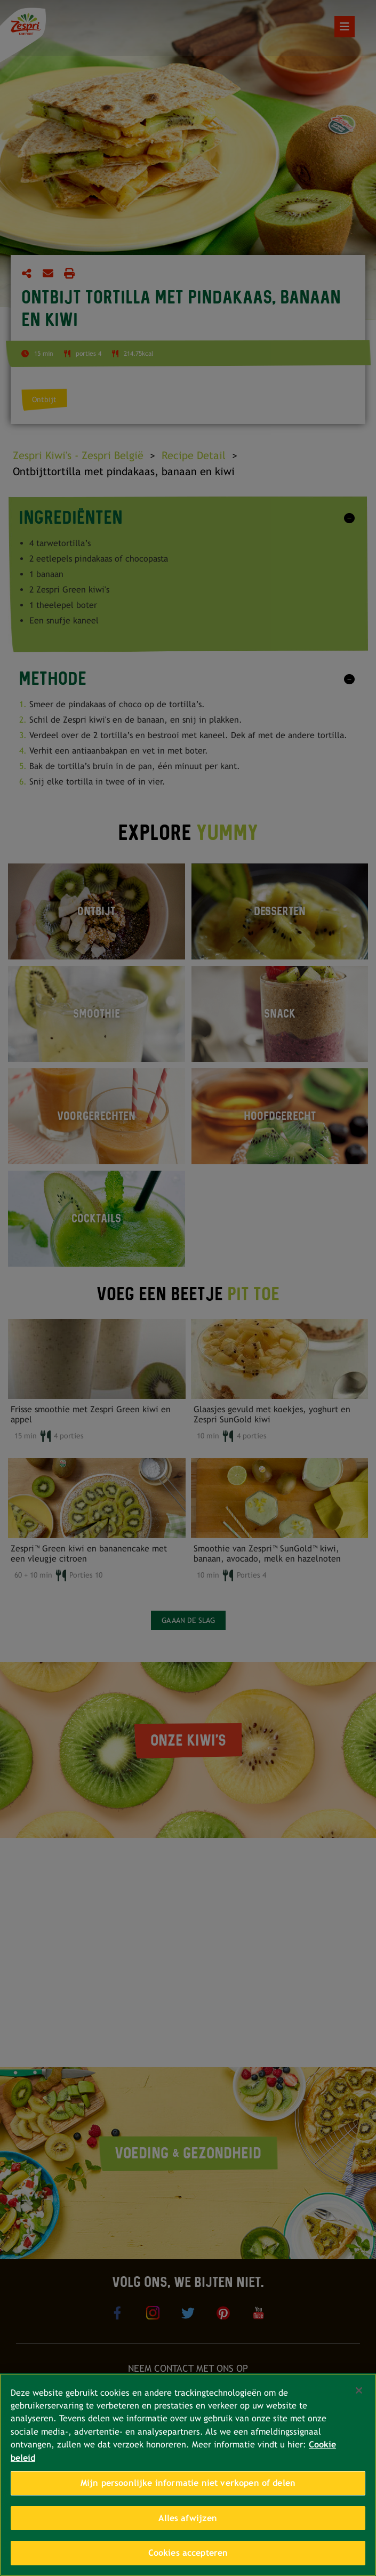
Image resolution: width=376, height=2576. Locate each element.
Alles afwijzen (187, 2518)
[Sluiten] (359, 2390)
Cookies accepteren (188, 2553)
